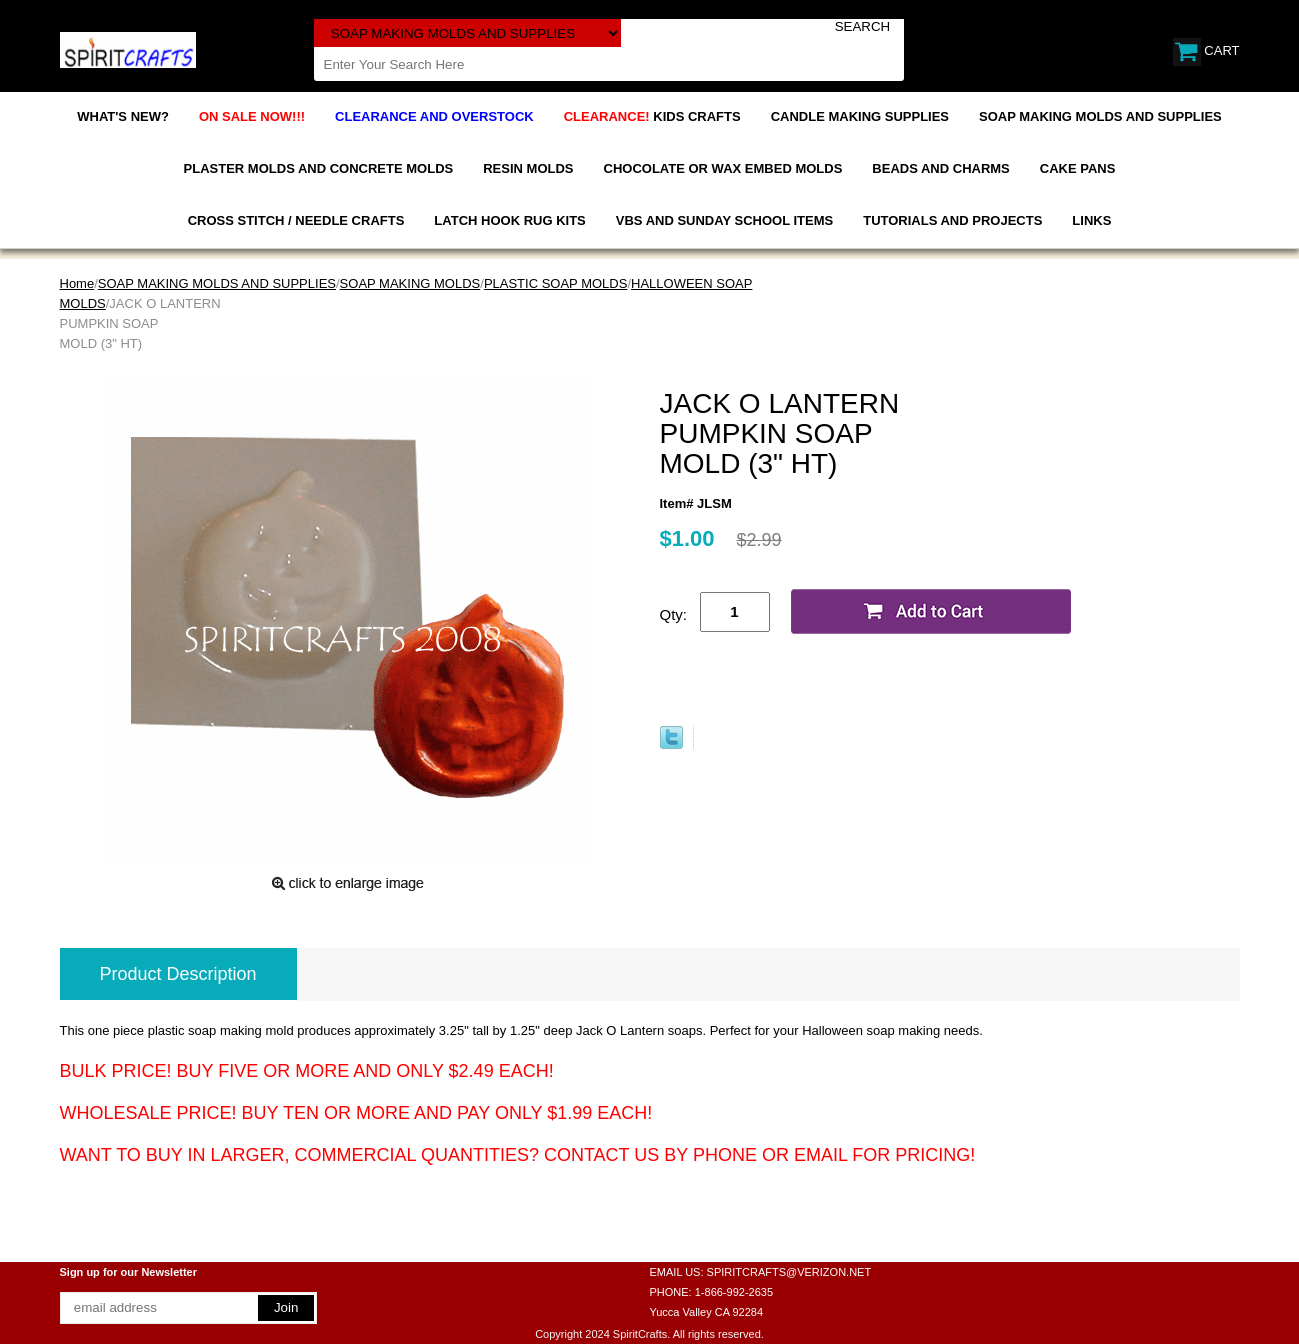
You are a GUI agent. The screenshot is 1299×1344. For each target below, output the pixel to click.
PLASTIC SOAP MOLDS (556, 283)
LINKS (1091, 220)
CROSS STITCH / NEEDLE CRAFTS (296, 220)
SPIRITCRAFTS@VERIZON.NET (789, 1272)
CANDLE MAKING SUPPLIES (860, 116)
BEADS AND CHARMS (940, 168)
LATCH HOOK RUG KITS (509, 220)
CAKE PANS (1078, 168)
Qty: (674, 614)
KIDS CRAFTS (652, 116)
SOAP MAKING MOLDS (410, 283)
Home (77, 283)
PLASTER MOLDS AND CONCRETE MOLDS (319, 168)
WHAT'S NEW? (123, 116)
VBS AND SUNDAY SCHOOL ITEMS (724, 220)
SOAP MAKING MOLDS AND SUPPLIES (1100, 116)
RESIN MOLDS (528, 168)
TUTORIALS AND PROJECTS (952, 220)
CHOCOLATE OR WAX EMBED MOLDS (723, 168)
